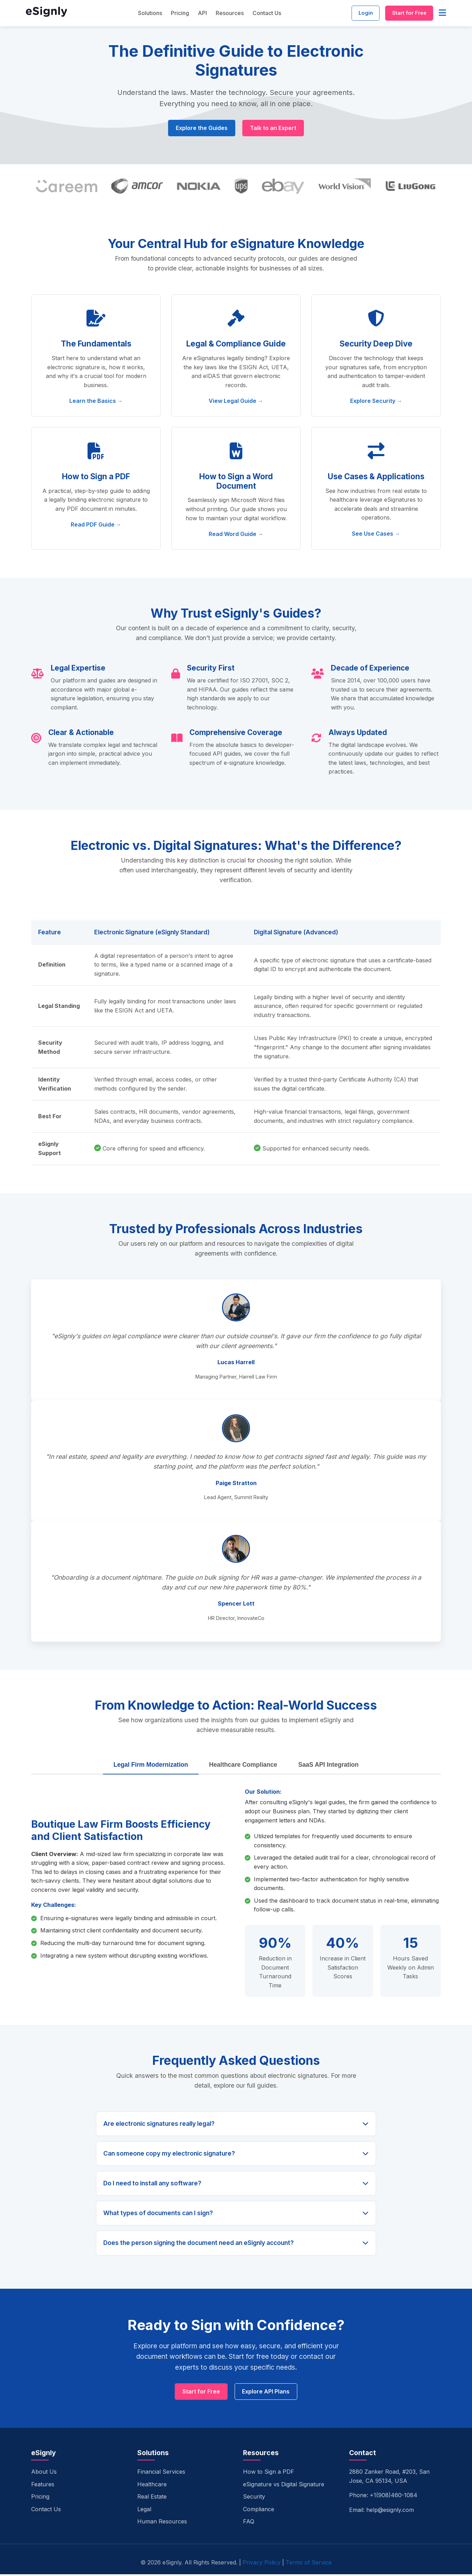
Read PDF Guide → (96, 525)
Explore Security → (376, 401)
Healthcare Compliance (243, 1765)
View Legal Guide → (236, 401)
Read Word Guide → (236, 534)
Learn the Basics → (96, 401)
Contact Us (261, 14)
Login (356, 14)
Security (254, 2498)
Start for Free (405, 14)
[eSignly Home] (46, 14)
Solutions (144, 14)
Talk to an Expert (274, 128)
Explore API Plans (267, 2393)
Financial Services (161, 2473)
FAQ (248, 2523)
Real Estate (152, 2498)
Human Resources (162, 2523)
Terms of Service (309, 2564)
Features (42, 2485)
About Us (44, 2473)
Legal (144, 2510)
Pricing (174, 14)
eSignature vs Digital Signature (283, 2485)
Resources (224, 14)
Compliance (258, 2510)
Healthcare (152, 2485)
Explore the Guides (201, 128)
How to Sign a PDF (268, 2473)
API (196, 14)
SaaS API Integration (328, 1765)
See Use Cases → (376, 534)
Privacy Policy (261, 2564)
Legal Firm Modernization (150, 1765)
